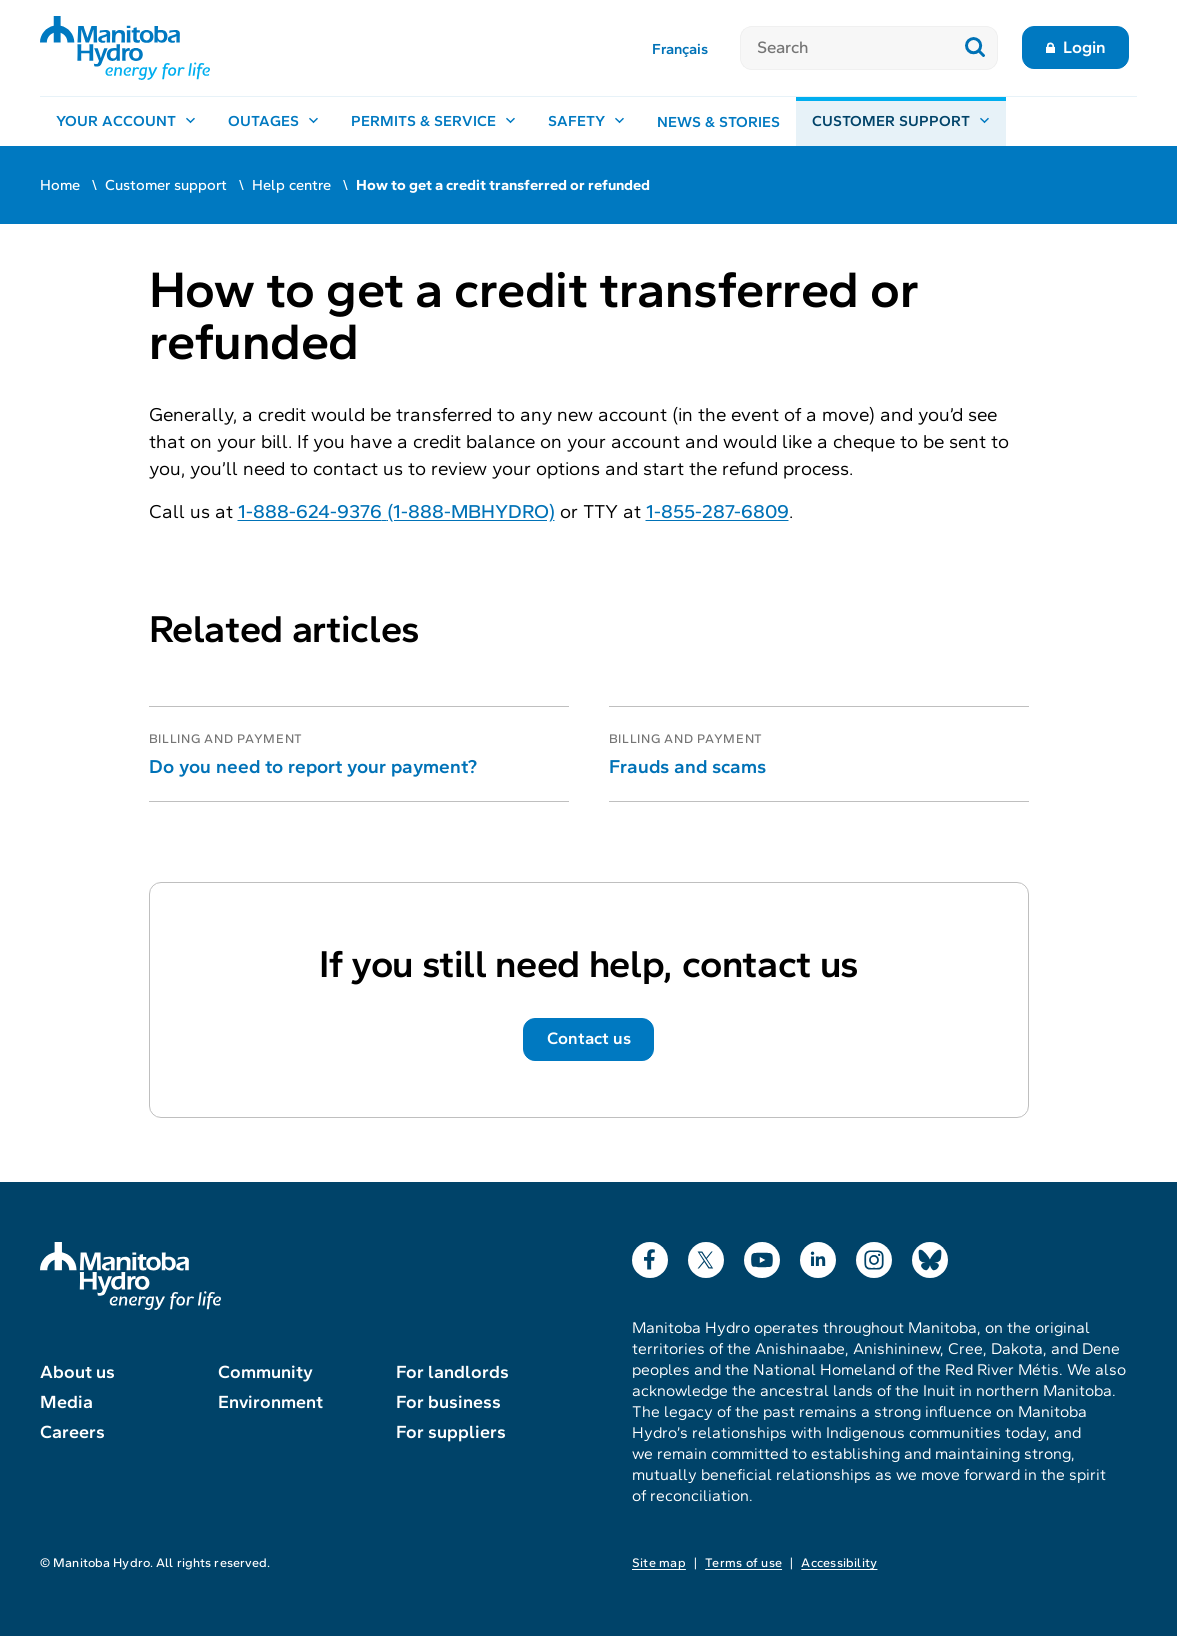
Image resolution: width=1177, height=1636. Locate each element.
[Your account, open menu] (126, 122)
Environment (270, 1402)
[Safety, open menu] (586, 122)
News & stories (718, 122)
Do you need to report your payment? (313, 766)
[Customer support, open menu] (901, 122)
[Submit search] (975, 48)
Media (66, 1402)
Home (60, 185)
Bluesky (930, 1255)
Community (265, 1372)
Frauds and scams (687, 766)
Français (680, 49)
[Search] (846, 48)
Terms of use (743, 1563)
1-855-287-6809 (717, 511)
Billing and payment (226, 739)
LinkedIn (818, 1255)
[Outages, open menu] (273, 122)
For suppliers (451, 1432)
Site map (659, 1563)
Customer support (166, 185)
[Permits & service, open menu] (433, 122)
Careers (72, 1432)
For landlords (452, 1372)
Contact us (589, 1038)
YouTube (762, 1255)
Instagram (874, 1255)
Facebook (650, 1255)
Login (1084, 47)
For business (448, 1402)
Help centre (291, 185)
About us (77, 1372)
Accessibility (839, 1563)
